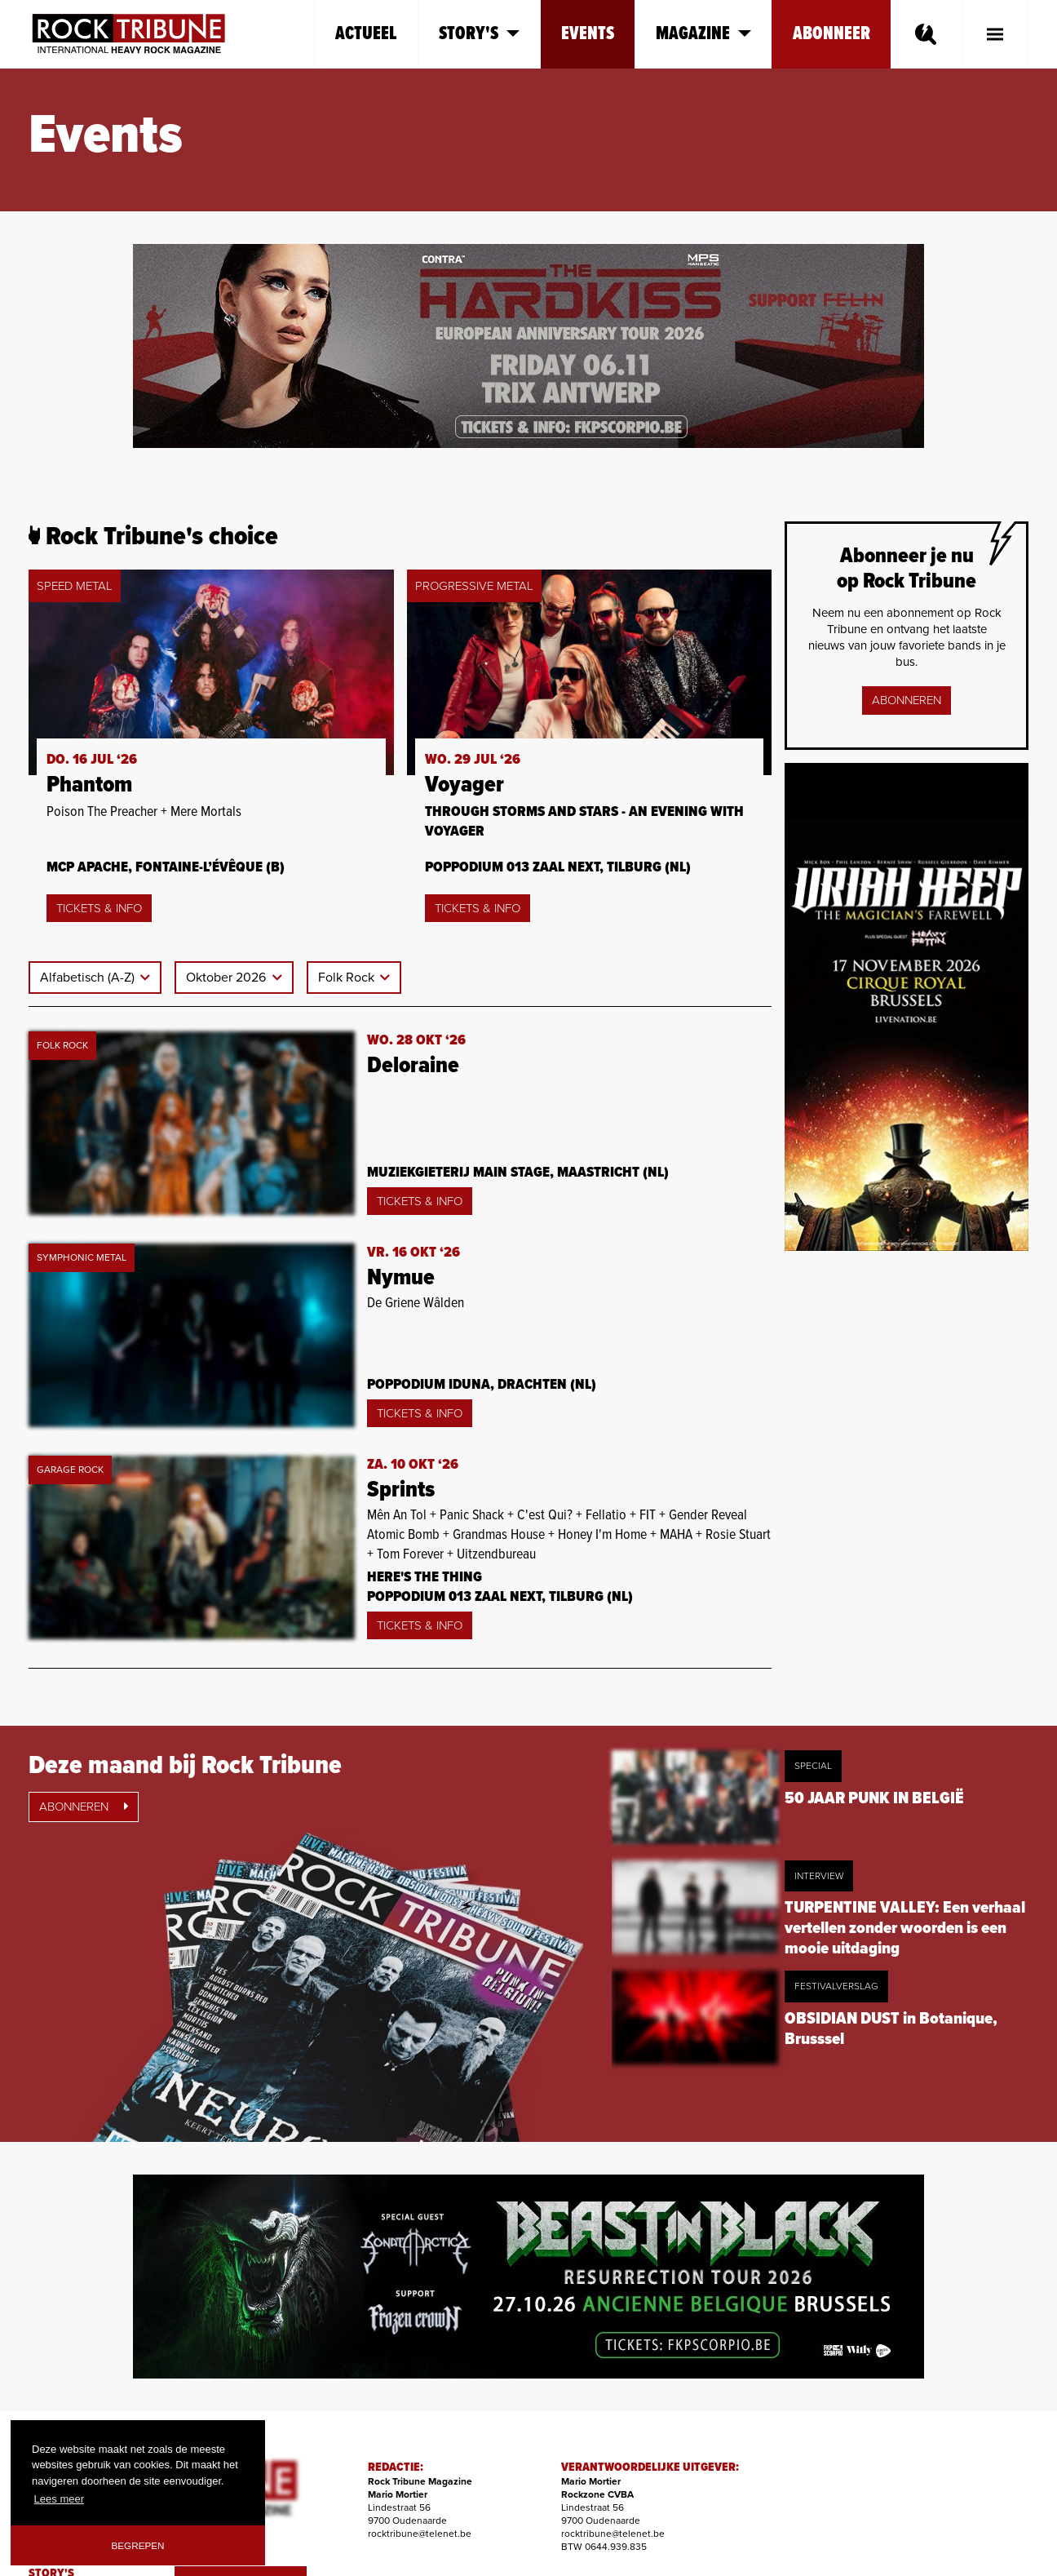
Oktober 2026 (227, 977)
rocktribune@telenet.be (419, 2533)
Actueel (366, 34)
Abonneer (831, 34)
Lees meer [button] (59, 2499)
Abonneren (906, 700)
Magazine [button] (703, 34)
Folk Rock (348, 977)
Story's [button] (479, 34)
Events (587, 34)
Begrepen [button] (138, 2545)
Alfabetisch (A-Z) (89, 977)
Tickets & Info (99, 908)
